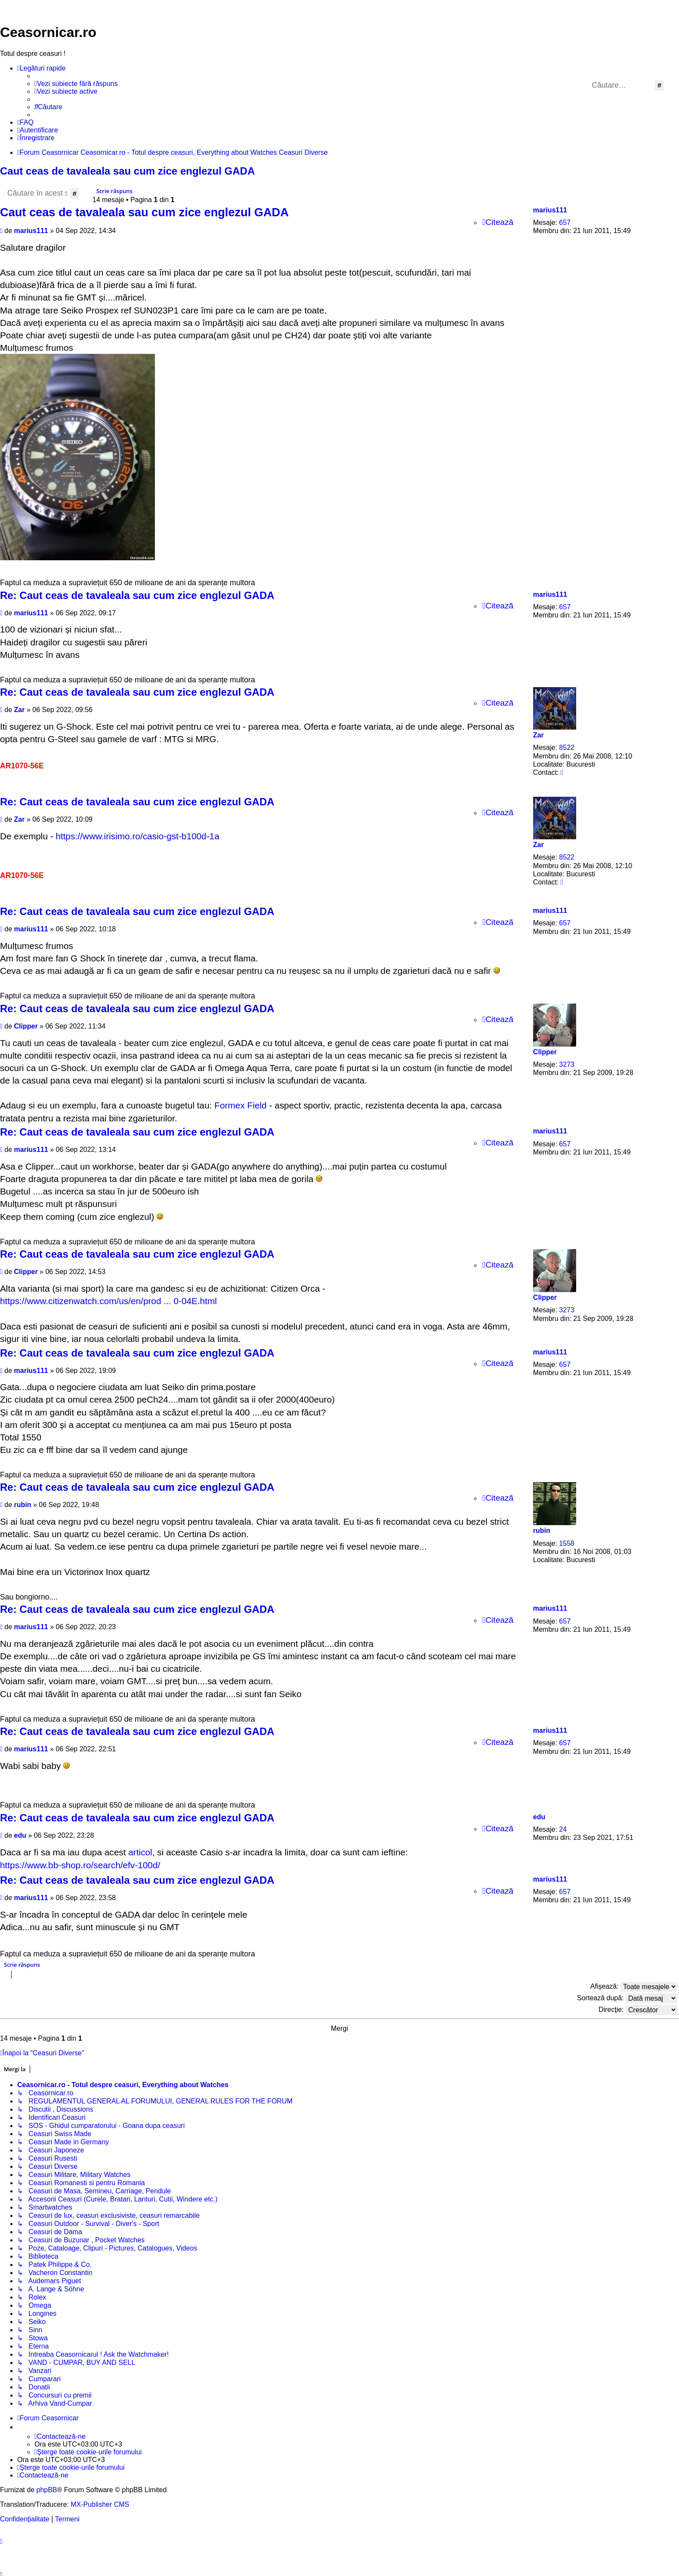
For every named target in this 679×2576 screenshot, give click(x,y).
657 (565, 222)
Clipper (545, 1052)
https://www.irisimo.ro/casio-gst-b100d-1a (137, 836)
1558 (566, 1543)
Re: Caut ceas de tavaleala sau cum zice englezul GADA (137, 595)
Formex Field (240, 1105)
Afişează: (633, 1987)
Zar (538, 735)
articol (140, 1852)
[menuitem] (76, 84)
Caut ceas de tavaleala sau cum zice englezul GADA (127, 171)
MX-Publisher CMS (100, 2501)
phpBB (46, 2486)
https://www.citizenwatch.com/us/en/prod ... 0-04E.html (108, 1301)
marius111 (550, 210)
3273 (566, 1064)
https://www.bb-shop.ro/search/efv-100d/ (80, 1865)
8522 (566, 747)
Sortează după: (627, 1998)
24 (563, 1829)
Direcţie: (638, 2010)
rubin (541, 1530)
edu (539, 1817)
